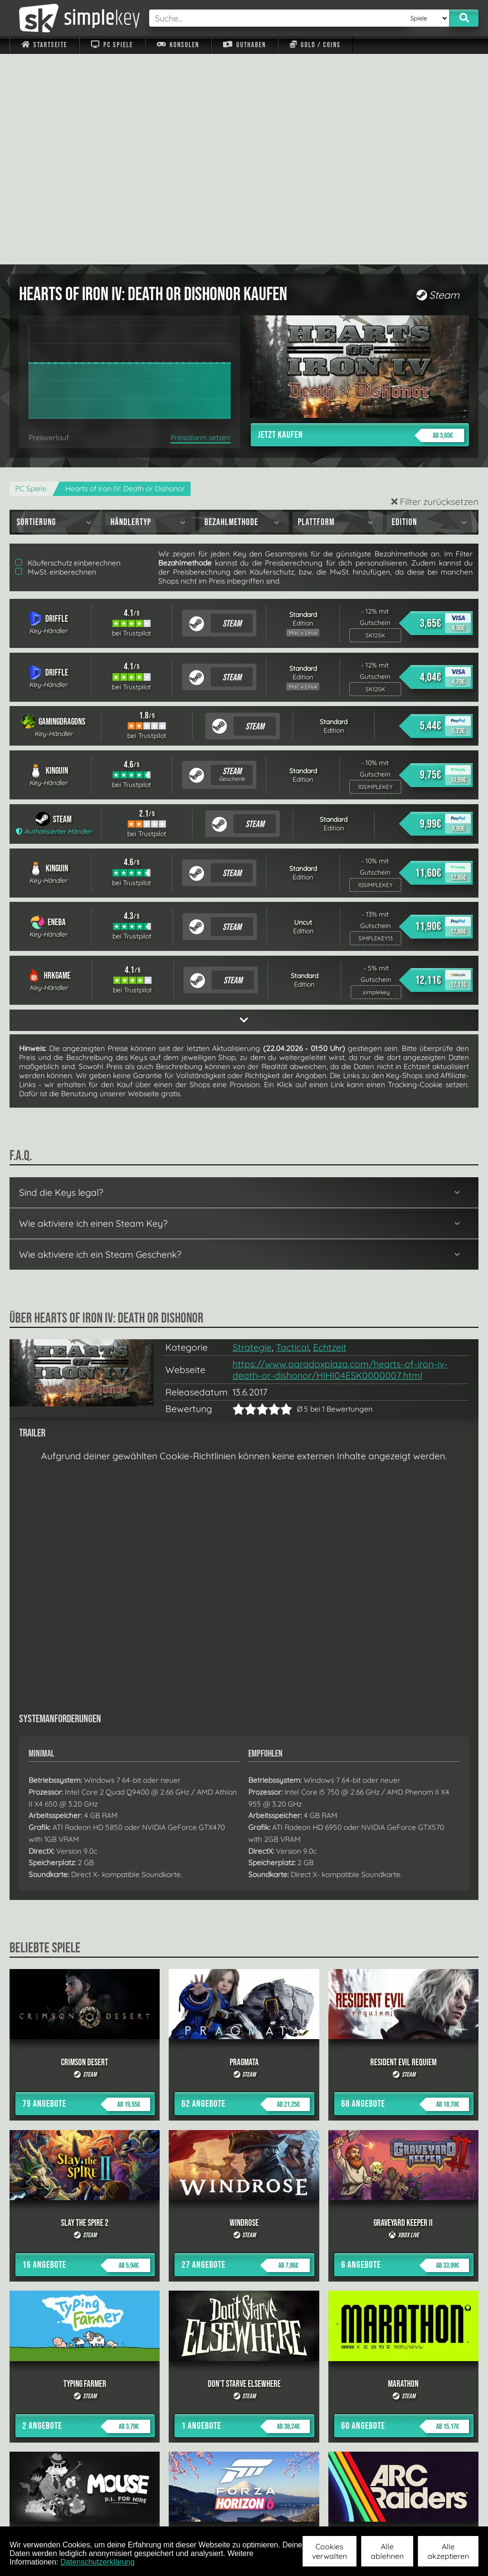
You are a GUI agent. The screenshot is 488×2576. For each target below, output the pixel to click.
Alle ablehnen (387, 2551)
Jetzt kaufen (361, 225)
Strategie (252, 1136)
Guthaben (244, 45)
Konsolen (178, 45)
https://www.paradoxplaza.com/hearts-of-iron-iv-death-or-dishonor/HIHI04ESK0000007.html (340, 1159)
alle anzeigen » (244, 2409)
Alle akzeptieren (448, 2551)
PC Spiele (111, 45)
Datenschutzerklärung (98, 2562)
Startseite (44, 45)
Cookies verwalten (329, 2551)
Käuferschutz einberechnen (68, 352)
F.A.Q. (197, 2513)
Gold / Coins (315, 45)
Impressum (50, 2513)
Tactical (292, 1136)
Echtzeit (329, 1136)
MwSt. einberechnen (55, 361)
